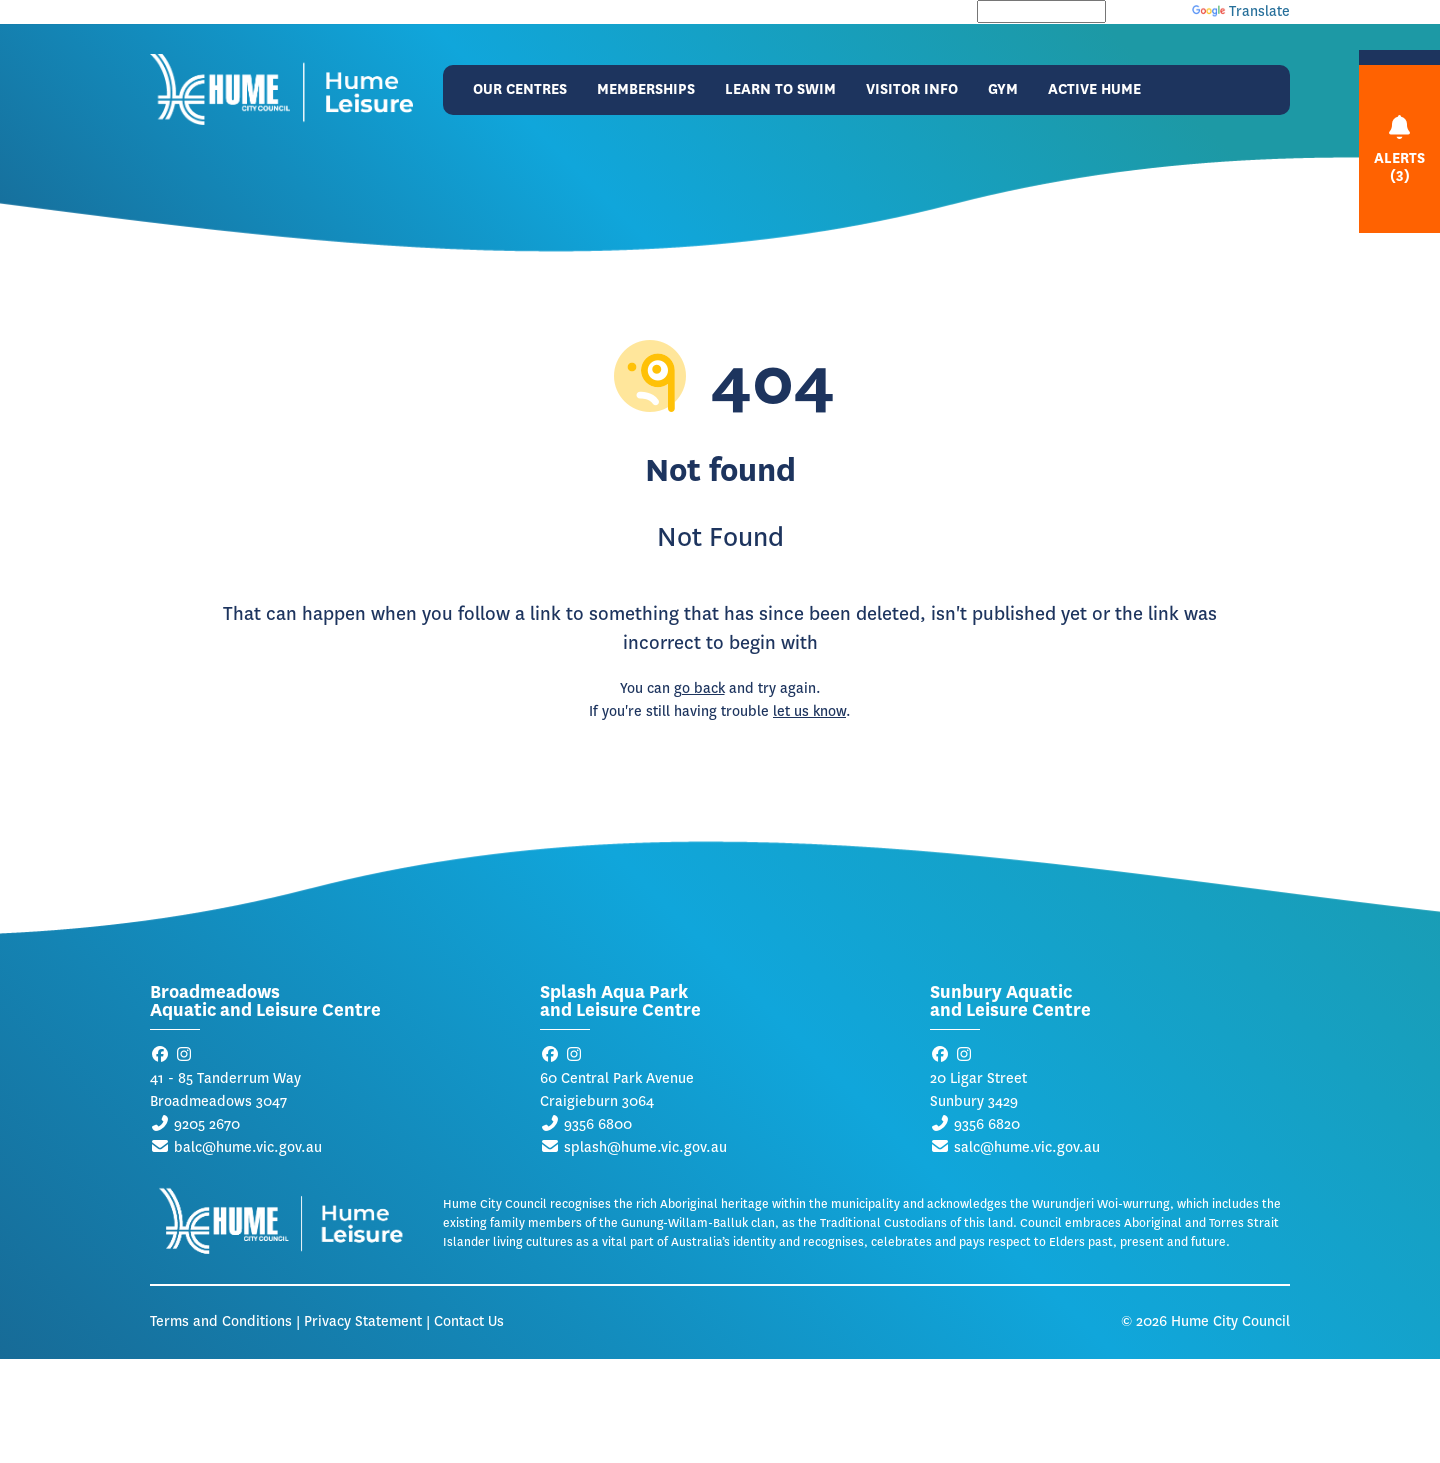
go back (699, 688)
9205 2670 (207, 1124)
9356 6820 (987, 1124)
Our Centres (520, 89)
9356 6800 (598, 1124)
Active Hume (1094, 89)
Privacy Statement (363, 1321)
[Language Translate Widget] (1041, 11)
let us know (809, 711)
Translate (1241, 11)
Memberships (646, 89)
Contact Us (469, 1321)
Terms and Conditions (221, 1321)
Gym (1003, 89)
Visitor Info (912, 89)
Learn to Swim (780, 89)
